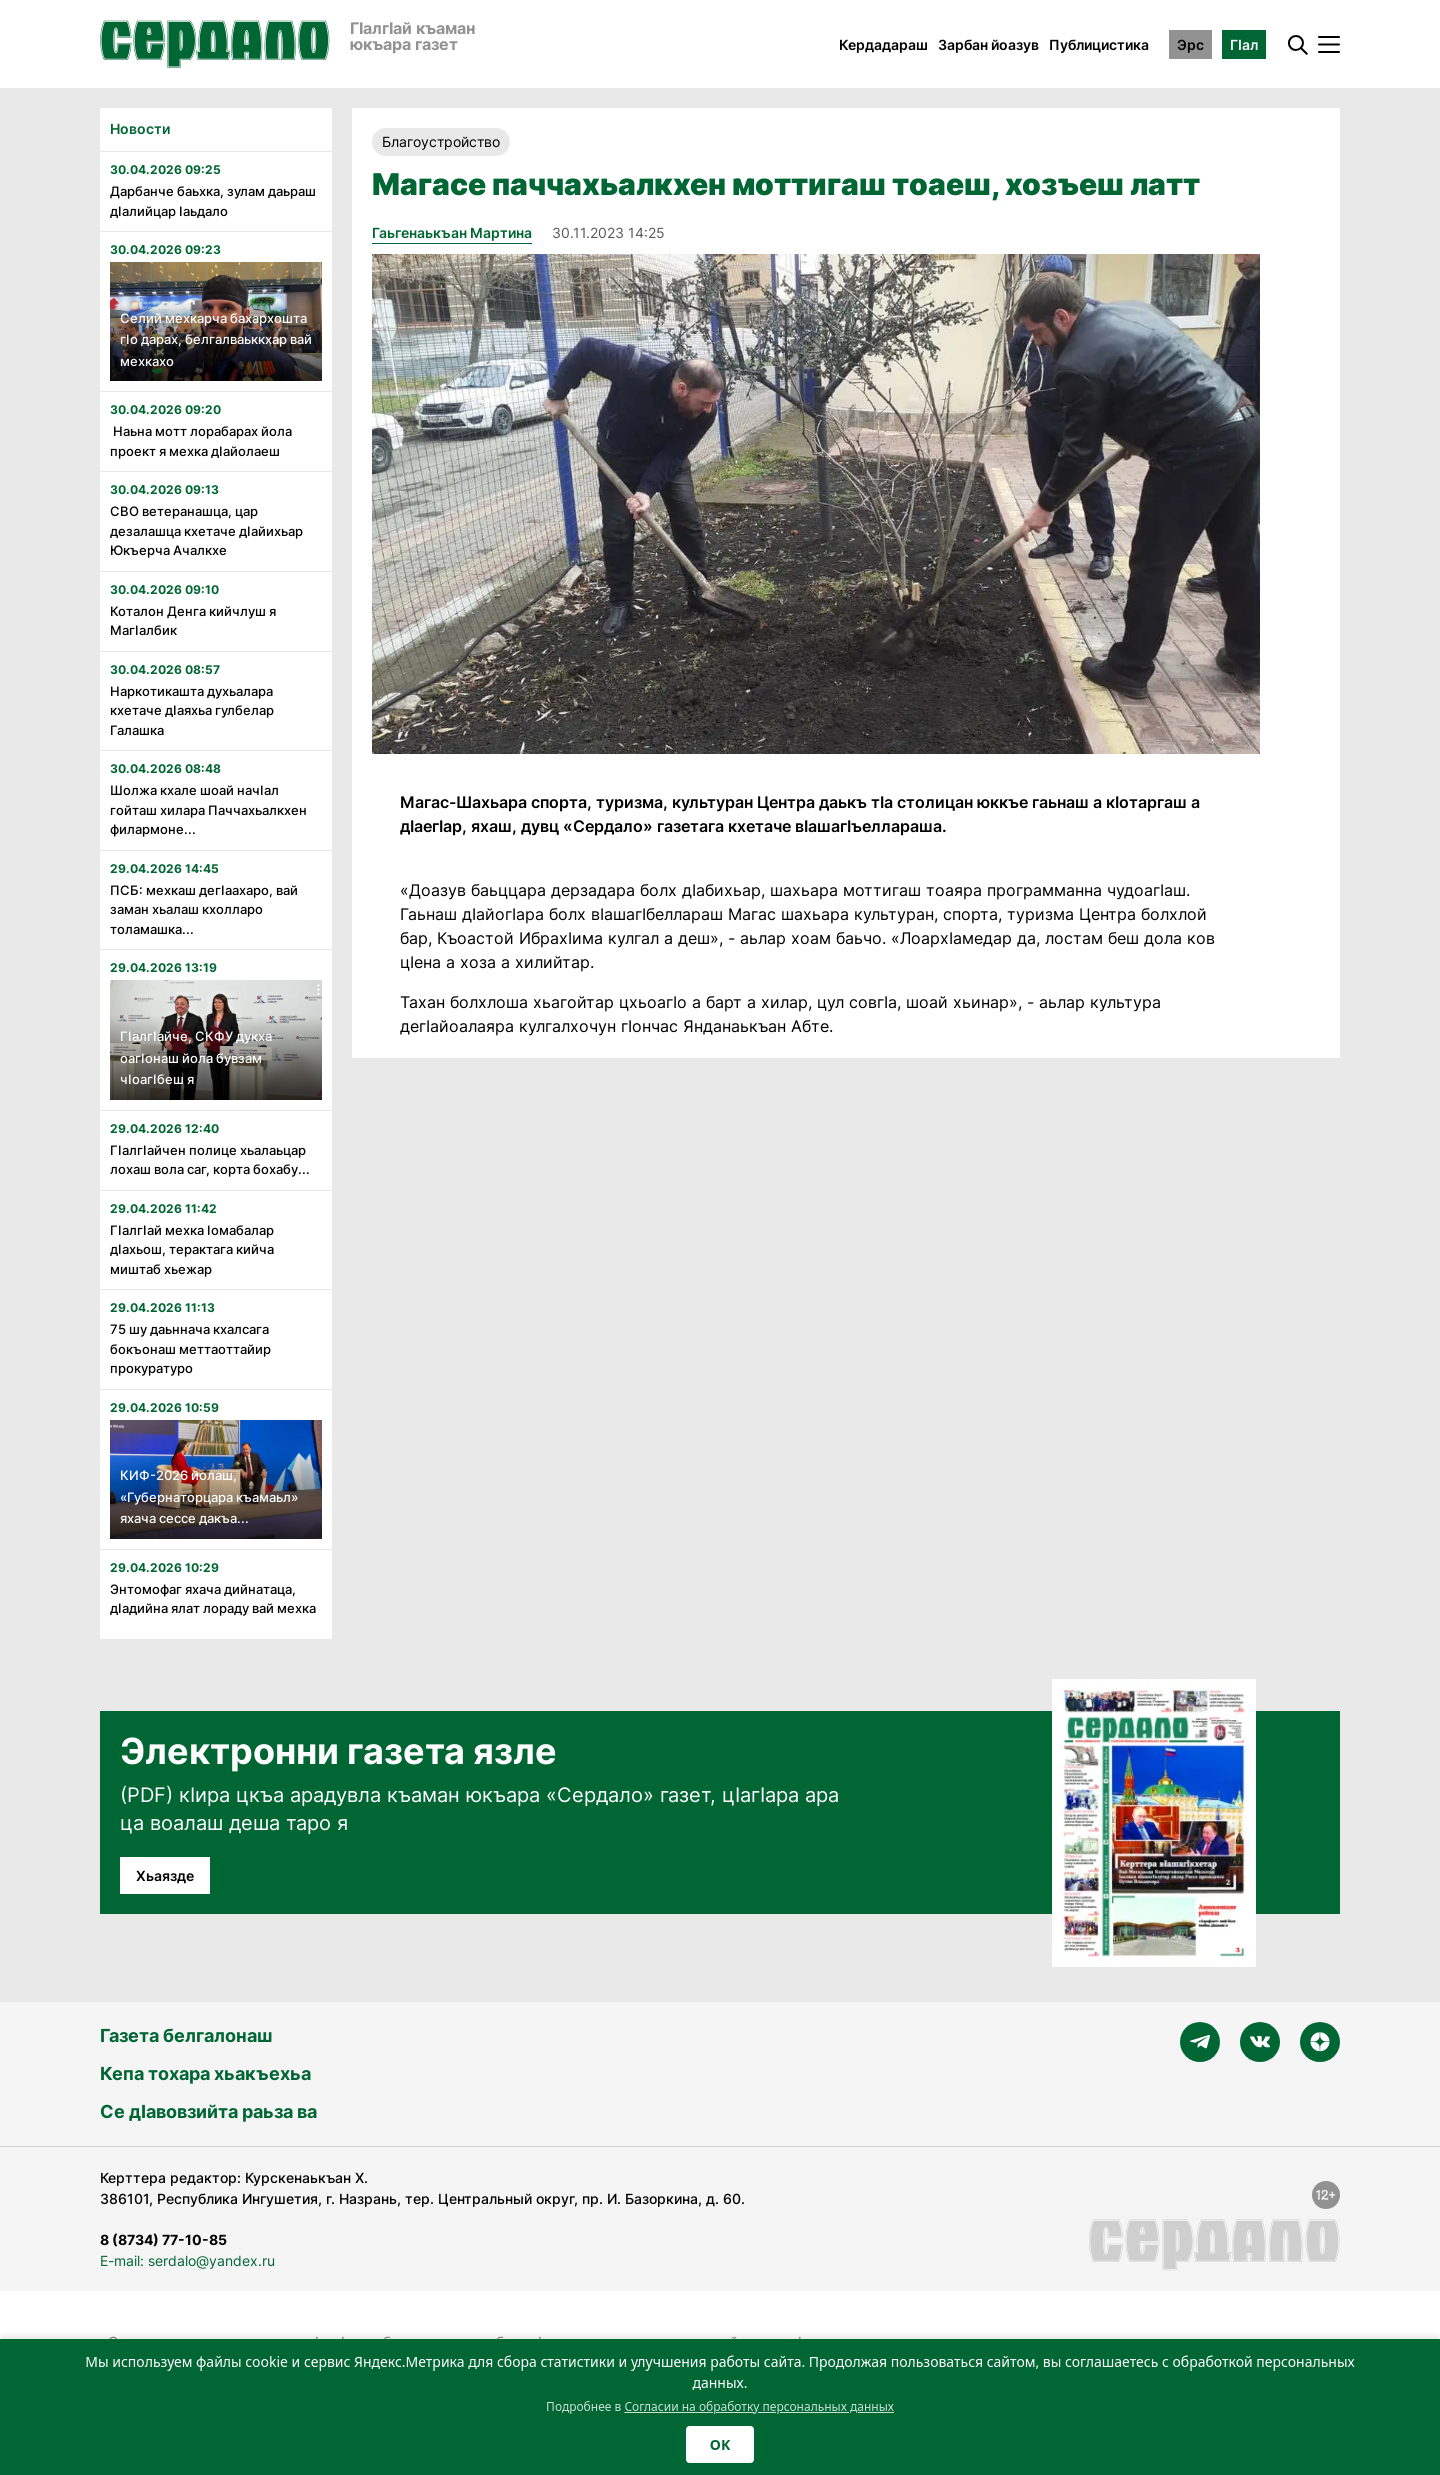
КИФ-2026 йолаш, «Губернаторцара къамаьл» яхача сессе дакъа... (209, 1496)
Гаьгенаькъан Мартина (452, 232)
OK (720, 2444)
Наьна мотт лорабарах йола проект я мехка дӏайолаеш (201, 441)
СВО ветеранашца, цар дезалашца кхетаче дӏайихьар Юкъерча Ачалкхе (206, 530)
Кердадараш (883, 44)
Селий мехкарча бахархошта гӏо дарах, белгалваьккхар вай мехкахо (216, 339)
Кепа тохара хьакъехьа (205, 2073)
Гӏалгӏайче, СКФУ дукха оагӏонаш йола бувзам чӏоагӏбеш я (196, 1057)
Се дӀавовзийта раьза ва (208, 2111)
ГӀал (1244, 44)
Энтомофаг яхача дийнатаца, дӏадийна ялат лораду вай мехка (213, 1599)
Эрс (1190, 44)
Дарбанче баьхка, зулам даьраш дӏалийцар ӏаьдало (213, 201)
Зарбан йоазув (988, 44)
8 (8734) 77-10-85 (163, 2239)
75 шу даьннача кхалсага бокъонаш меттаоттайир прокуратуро (190, 1348)
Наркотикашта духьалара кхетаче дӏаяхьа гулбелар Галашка (192, 710)
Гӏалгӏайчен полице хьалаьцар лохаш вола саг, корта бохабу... (210, 1160)
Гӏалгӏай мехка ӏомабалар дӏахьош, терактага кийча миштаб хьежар (192, 1249)
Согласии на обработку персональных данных (759, 2406)
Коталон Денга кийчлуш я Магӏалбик (193, 621)
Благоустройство (441, 141)
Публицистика (1099, 44)
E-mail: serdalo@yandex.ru (187, 2260)
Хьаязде (165, 1875)
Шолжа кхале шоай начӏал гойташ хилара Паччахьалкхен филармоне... (208, 809)
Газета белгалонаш (186, 2035)
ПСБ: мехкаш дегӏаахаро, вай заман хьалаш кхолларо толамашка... (204, 909)
